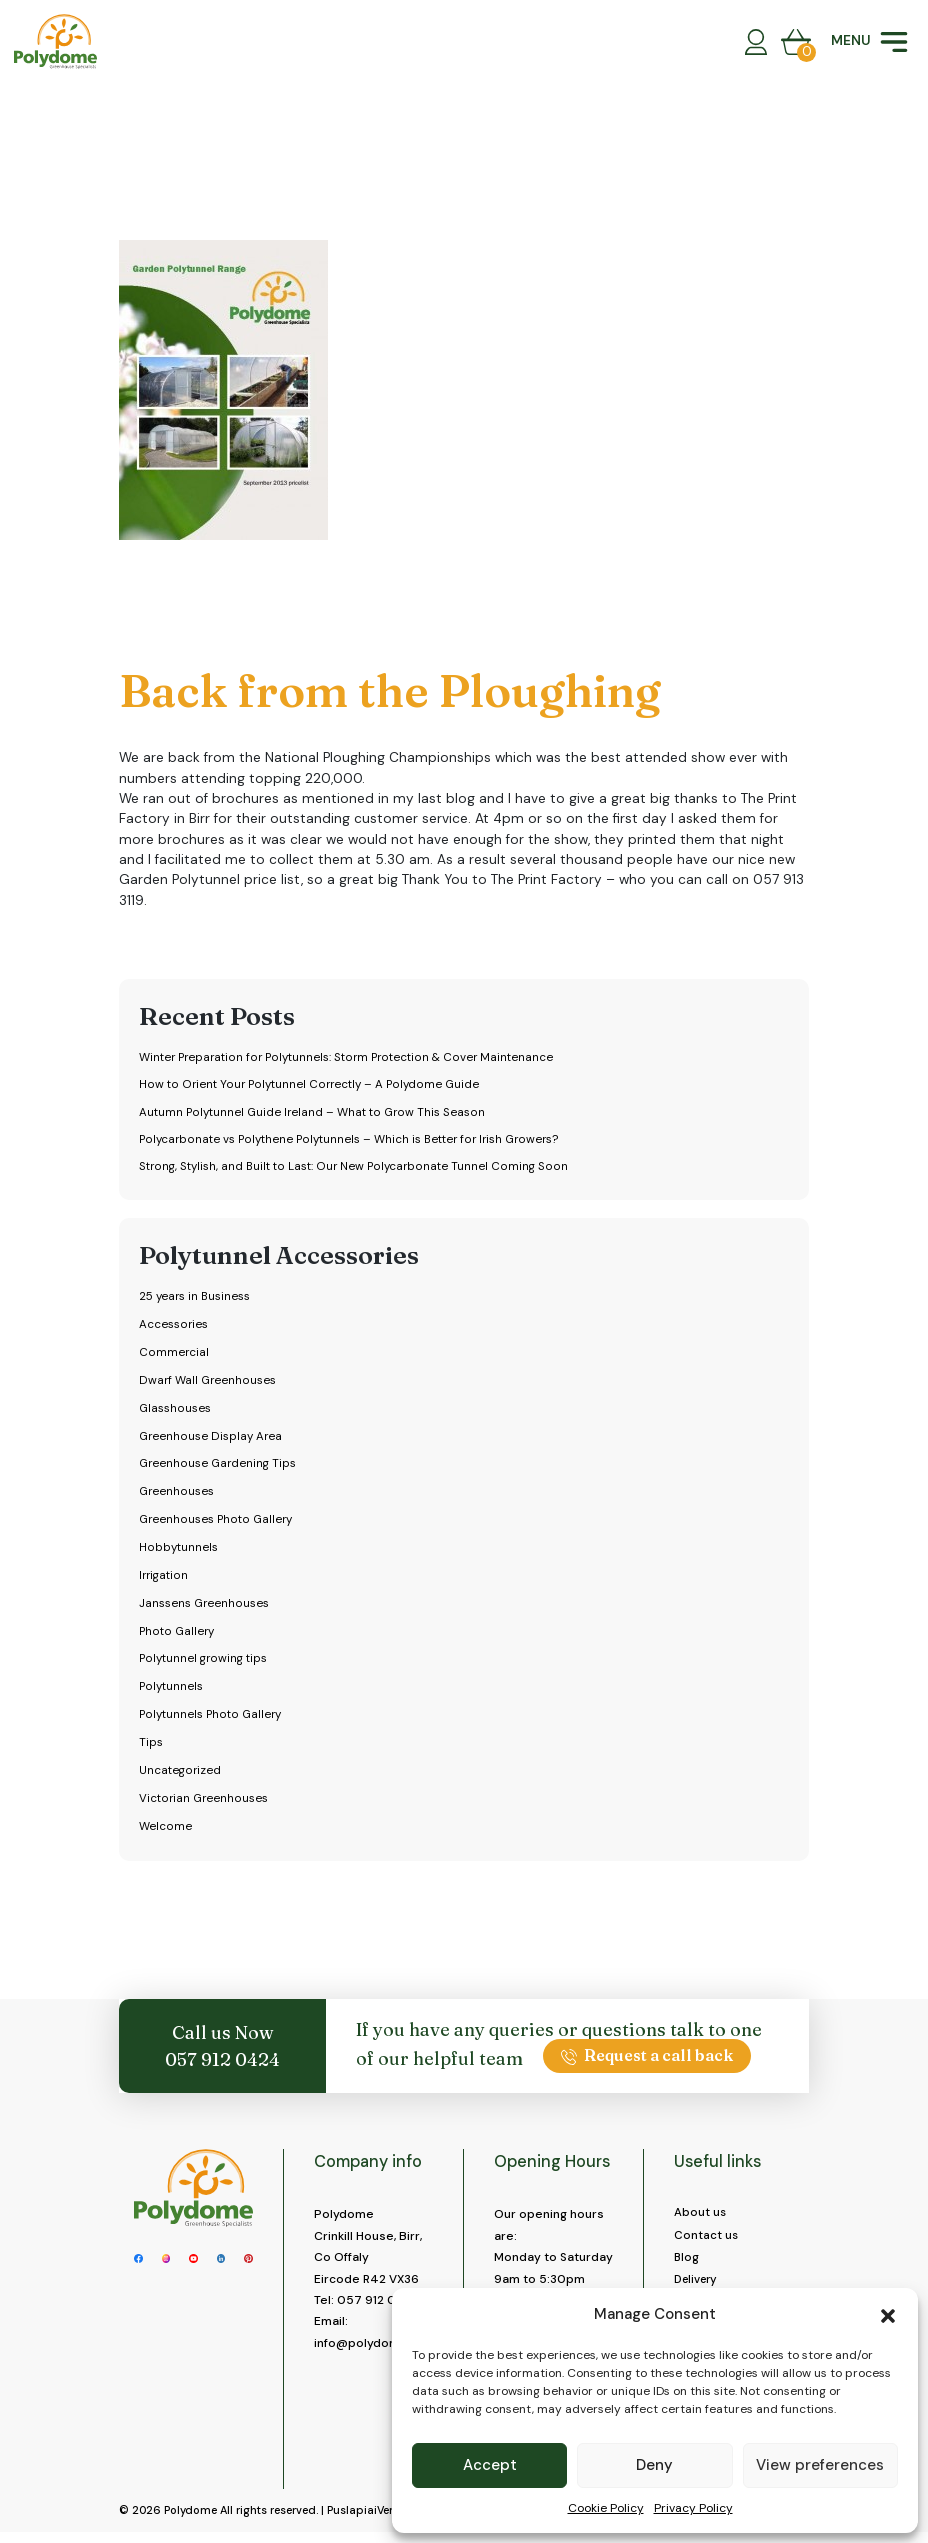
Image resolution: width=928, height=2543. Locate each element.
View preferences (820, 2465)
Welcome (165, 1829)
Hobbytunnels (178, 1550)
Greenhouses (177, 1494)
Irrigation (165, 1578)
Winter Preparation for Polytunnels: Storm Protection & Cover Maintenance (352, 1057)
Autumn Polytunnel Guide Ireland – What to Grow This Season (315, 1113)
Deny (654, 2465)
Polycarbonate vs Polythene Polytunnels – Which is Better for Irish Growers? (355, 1141)
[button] (888, 2314)
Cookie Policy (606, 2508)
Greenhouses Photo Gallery (217, 1522)
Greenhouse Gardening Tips (219, 1467)
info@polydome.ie (368, 2346)
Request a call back (647, 2058)
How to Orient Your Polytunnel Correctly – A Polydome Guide (312, 1085)
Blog (687, 2261)
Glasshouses (175, 1411)
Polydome (190, 2521)
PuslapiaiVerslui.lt (374, 2521)
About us (700, 2215)
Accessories (173, 1327)
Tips (150, 1745)
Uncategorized (181, 1773)
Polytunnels (172, 1689)
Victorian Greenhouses (204, 1801)
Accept (490, 2465)
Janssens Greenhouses (204, 1606)
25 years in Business (196, 1299)
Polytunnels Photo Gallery (212, 1717)
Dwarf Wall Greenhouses (208, 1383)
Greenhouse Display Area (211, 1439)
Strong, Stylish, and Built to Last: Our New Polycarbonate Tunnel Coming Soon (356, 1169)
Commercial (174, 1355)
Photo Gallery (178, 1634)
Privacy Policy (693, 2508)
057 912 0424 (222, 2062)
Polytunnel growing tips (205, 1662)
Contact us (706, 2238)
